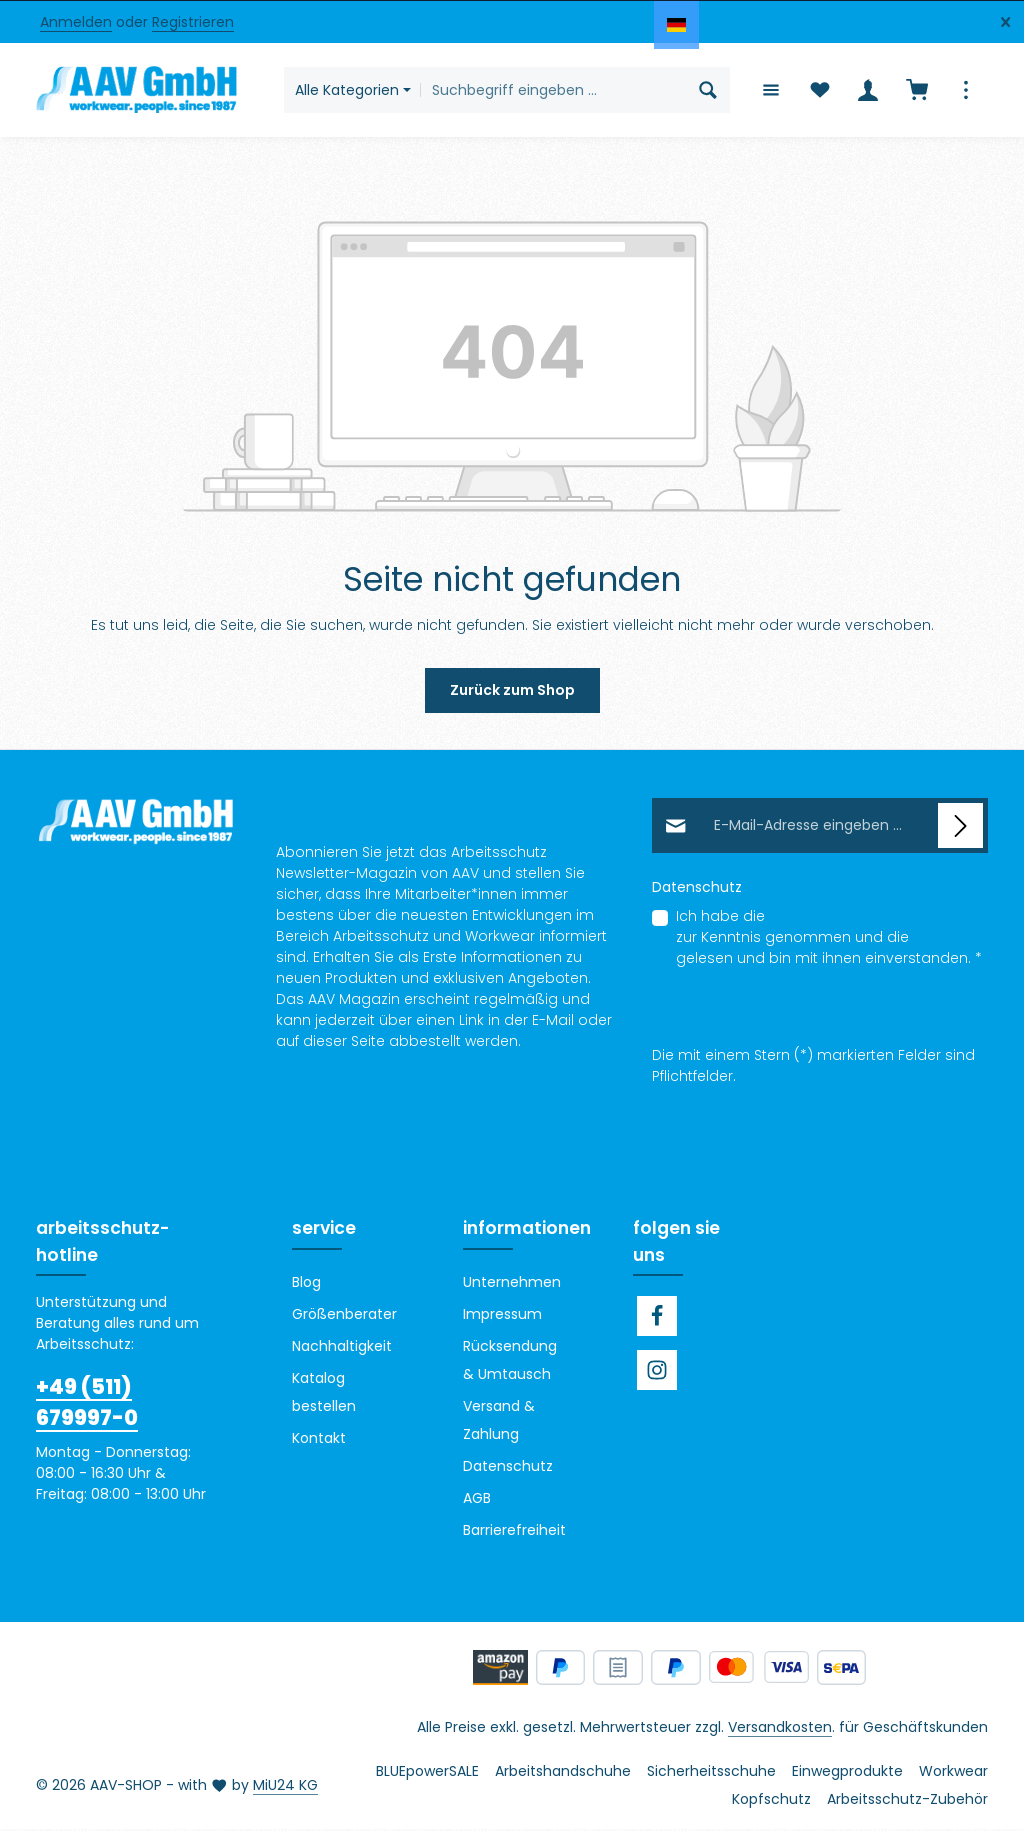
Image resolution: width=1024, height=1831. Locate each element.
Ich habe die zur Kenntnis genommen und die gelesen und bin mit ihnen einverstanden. (829, 940)
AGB (927, 940)
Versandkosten (780, 1729)
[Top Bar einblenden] (965, 91)
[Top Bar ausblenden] (1005, 22)
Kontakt (319, 1440)
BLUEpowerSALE (427, 1773)
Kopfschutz (771, 1801)
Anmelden (76, 22)
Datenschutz (508, 1468)
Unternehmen (512, 1284)
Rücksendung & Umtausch (510, 1362)
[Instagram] (657, 1372)
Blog (306, 1284)
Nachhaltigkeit (342, 1348)
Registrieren (193, 22)
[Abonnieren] (960, 828)
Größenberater (344, 1316)
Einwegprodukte (847, 1773)
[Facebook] (657, 1318)
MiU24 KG (285, 1787)
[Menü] (769, 91)
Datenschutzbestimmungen (868, 919)
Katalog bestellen (324, 1394)
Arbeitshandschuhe (563, 1773)
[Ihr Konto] (867, 91)
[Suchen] (707, 91)
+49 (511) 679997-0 (87, 1404)
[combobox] (553, 91)
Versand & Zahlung (499, 1422)
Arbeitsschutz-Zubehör (907, 1801)
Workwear (953, 1773)
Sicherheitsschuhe (711, 1773)
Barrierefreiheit (514, 1532)
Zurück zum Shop (512, 693)
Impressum (502, 1316)
